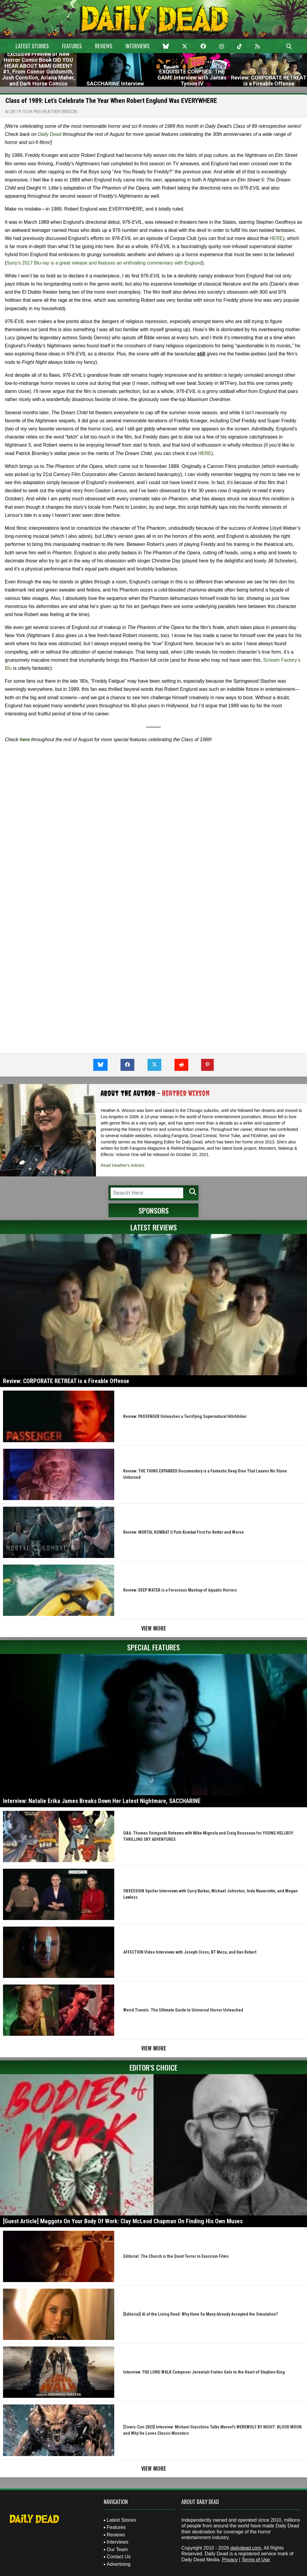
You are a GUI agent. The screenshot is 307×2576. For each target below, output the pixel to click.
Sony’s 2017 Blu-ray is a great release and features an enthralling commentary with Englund (104, 262)
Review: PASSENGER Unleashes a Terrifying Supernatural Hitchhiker (185, 1416)
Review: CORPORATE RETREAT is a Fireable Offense (66, 1381)
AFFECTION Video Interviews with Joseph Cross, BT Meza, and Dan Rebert (189, 1952)
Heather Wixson (59, 111)
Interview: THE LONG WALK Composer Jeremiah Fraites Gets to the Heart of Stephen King (204, 2372)
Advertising (118, 2564)
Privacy (229, 2559)
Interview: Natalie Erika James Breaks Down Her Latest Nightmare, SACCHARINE (102, 1801)
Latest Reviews (153, 1227)
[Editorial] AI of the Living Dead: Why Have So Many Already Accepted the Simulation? (200, 2314)
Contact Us (118, 2556)
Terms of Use (256, 2559)
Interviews (138, 46)
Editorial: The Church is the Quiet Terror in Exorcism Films (176, 2256)
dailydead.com (245, 2548)
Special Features (153, 1647)
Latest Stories (32, 46)
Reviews (103, 46)
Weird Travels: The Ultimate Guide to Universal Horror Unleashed (183, 2010)
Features (72, 46)
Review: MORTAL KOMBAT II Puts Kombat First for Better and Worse (183, 1532)
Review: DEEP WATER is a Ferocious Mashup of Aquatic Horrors (180, 1590)
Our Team (117, 2549)
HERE (276, 238)
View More (153, 1628)
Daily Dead (49, 134)
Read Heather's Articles (123, 1165)
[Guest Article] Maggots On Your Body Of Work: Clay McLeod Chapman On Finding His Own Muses (123, 2221)
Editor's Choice (153, 2067)
